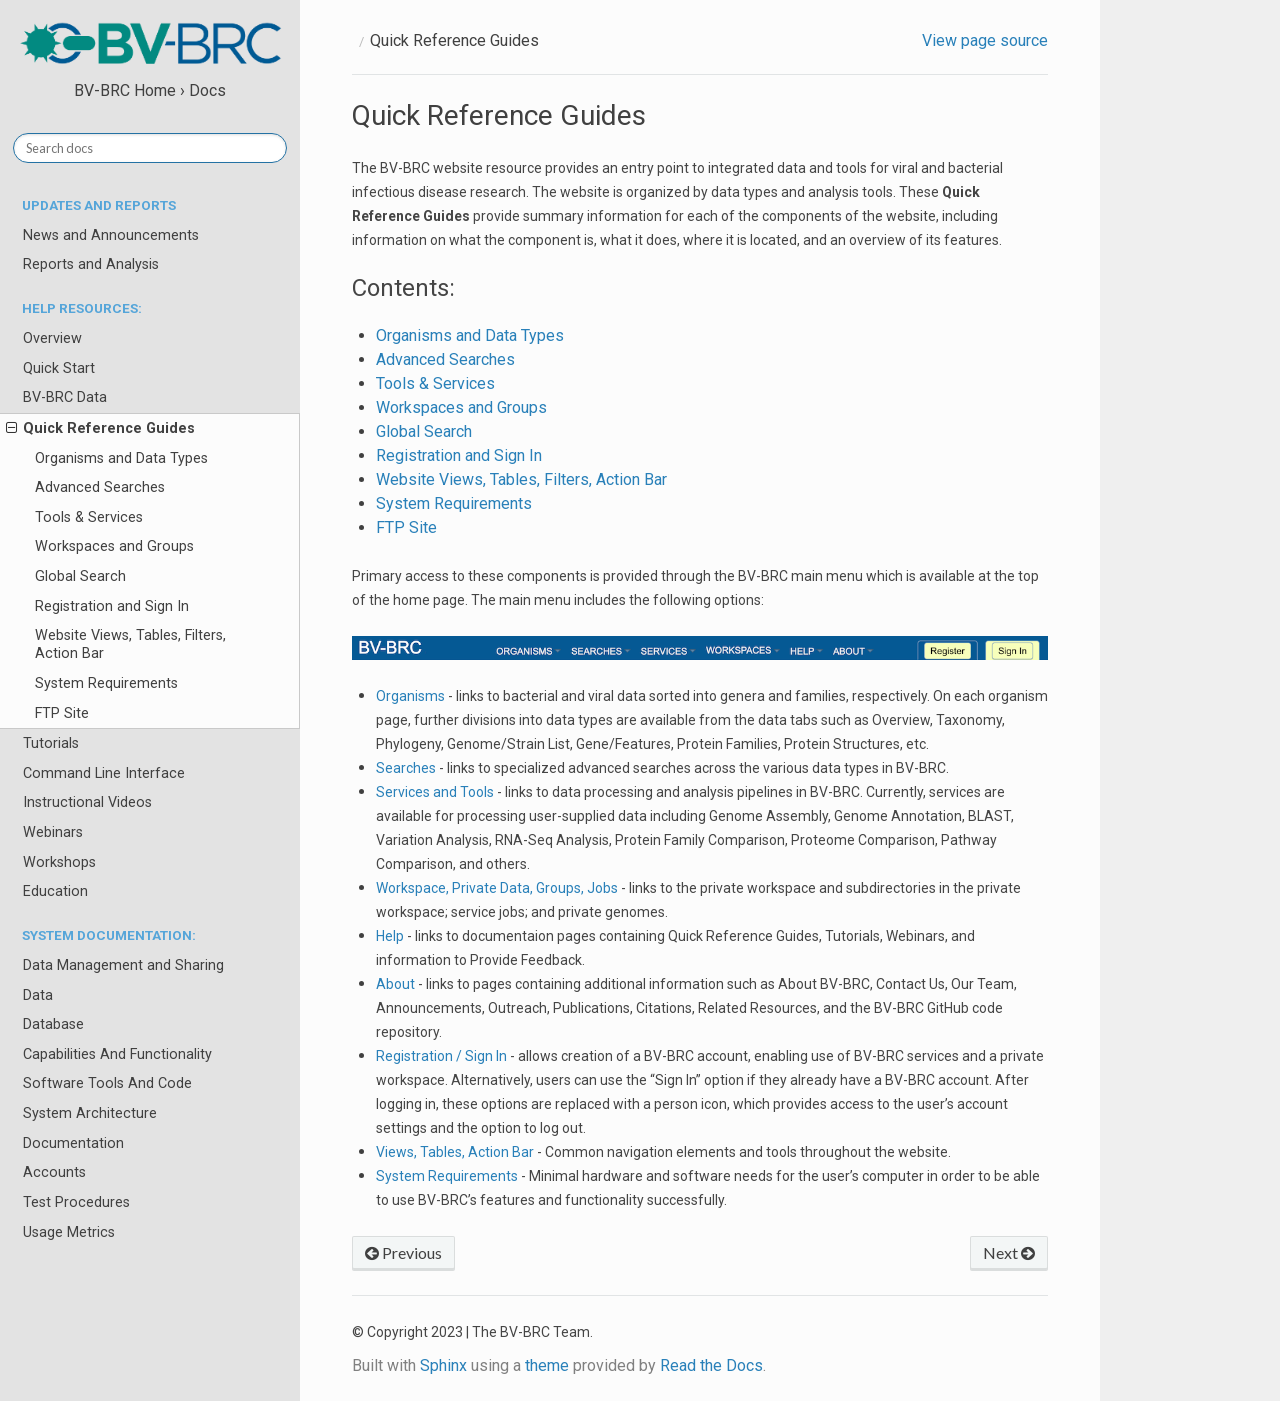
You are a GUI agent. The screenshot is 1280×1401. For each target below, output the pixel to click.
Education (55, 891)
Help (390, 936)
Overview (52, 338)
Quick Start (59, 368)
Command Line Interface (104, 773)
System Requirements (106, 683)
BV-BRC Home (125, 90)
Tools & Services (89, 517)
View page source (985, 40)
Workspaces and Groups (114, 546)
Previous (403, 1252)
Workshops (59, 862)
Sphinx (443, 1365)
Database (53, 1024)
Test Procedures (76, 1202)
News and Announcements (111, 235)
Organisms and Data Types (121, 458)
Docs (207, 90)
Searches (406, 768)
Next (1009, 1252)
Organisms (410, 696)
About (395, 984)
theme (547, 1365)
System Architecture (90, 1113)
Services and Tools (435, 792)
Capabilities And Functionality (117, 1054)
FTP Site (62, 713)
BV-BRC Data (65, 397)
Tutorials (51, 743)
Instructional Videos (87, 802)
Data (38, 995)
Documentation (73, 1143)
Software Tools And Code (107, 1083)
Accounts (54, 1172)
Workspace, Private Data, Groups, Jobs (497, 888)
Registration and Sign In (112, 606)
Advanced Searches (100, 487)
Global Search (80, 576)
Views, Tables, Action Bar (455, 1152)
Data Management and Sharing (123, 965)
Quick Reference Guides (100, 429)
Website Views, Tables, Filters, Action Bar (130, 644)
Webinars (53, 832)
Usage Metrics (69, 1232)
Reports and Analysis (91, 264)
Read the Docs (711, 1365)
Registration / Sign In (441, 1056)
